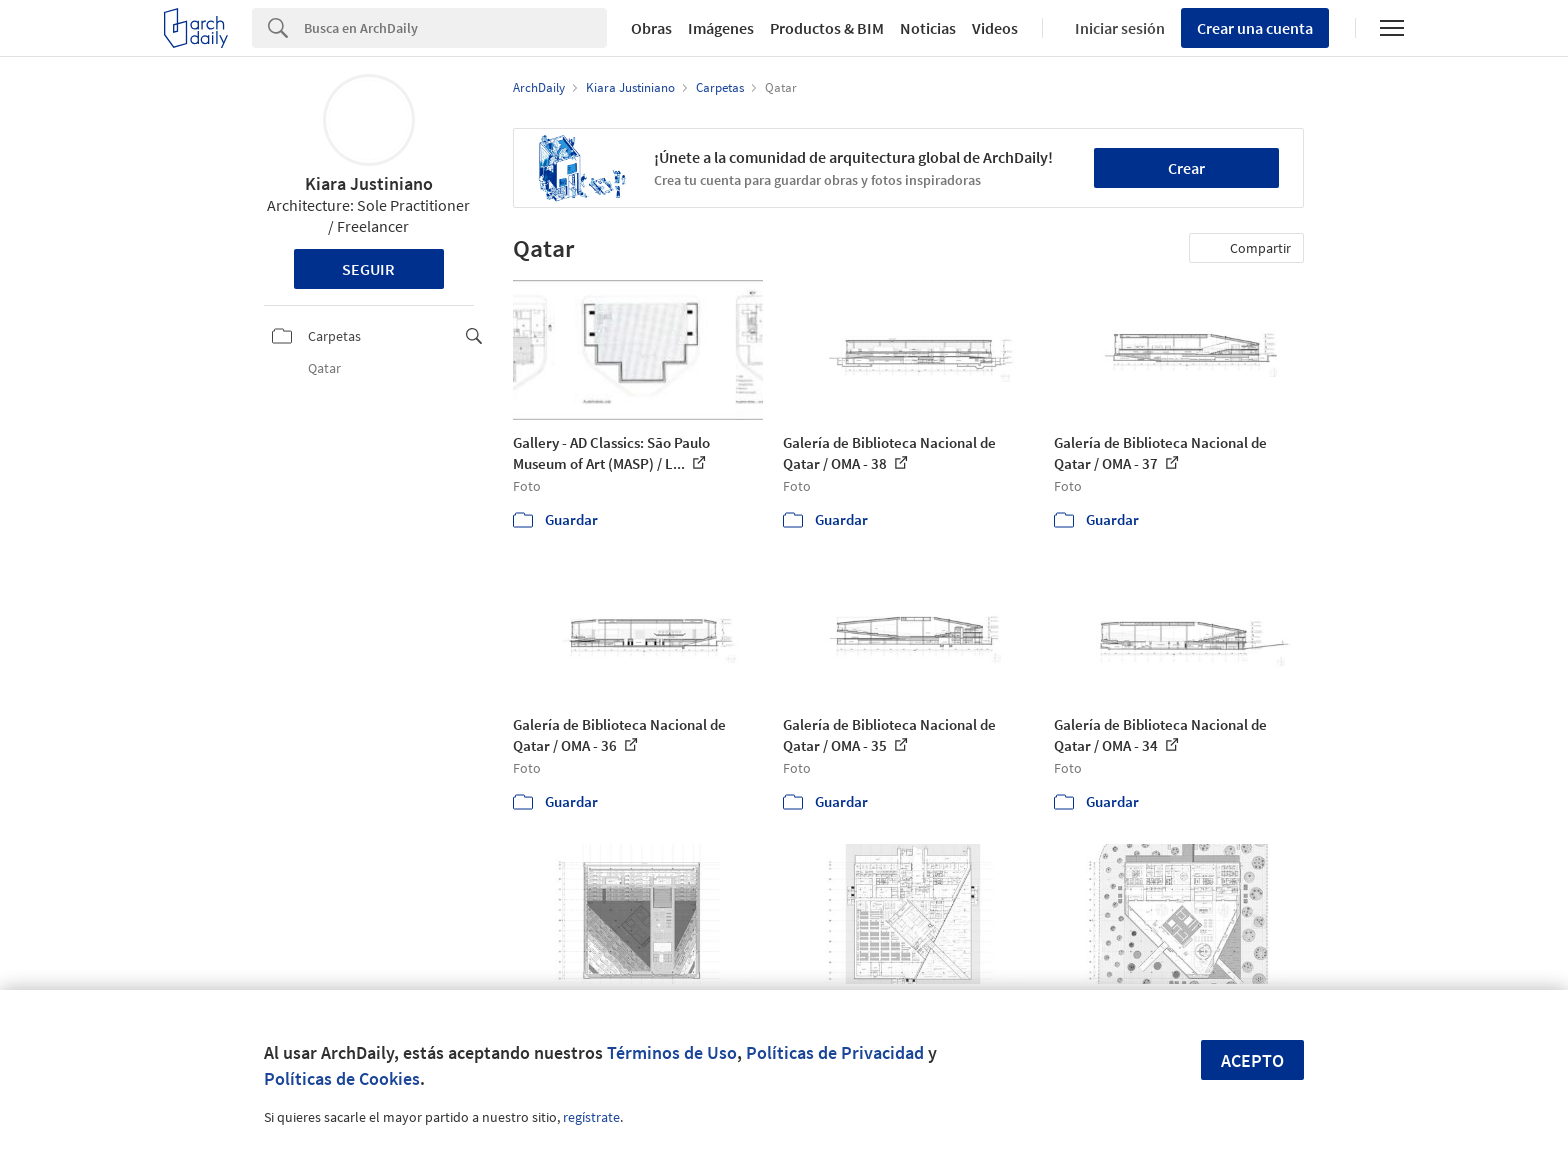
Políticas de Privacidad (835, 1052)
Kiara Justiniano (369, 183)
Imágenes (721, 28)
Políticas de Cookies (342, 1078)
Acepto (1252, 1060)
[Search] (455, 28)
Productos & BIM (827, 28)
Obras (651, 28)
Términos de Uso (672, 1052)
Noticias (928, 28)
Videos (995, 28)
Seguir (368, 269)
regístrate (591, 1117)
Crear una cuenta (1255, 28)
